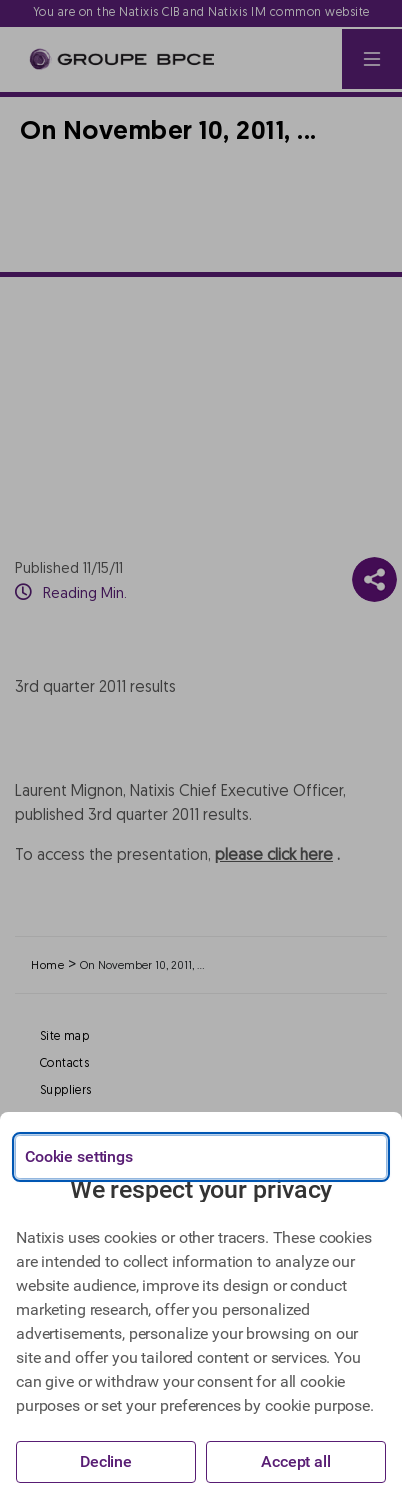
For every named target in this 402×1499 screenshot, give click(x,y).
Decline (106, 1461)
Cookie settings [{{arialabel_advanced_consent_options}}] (79, 1156)
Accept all (296, 1461)
